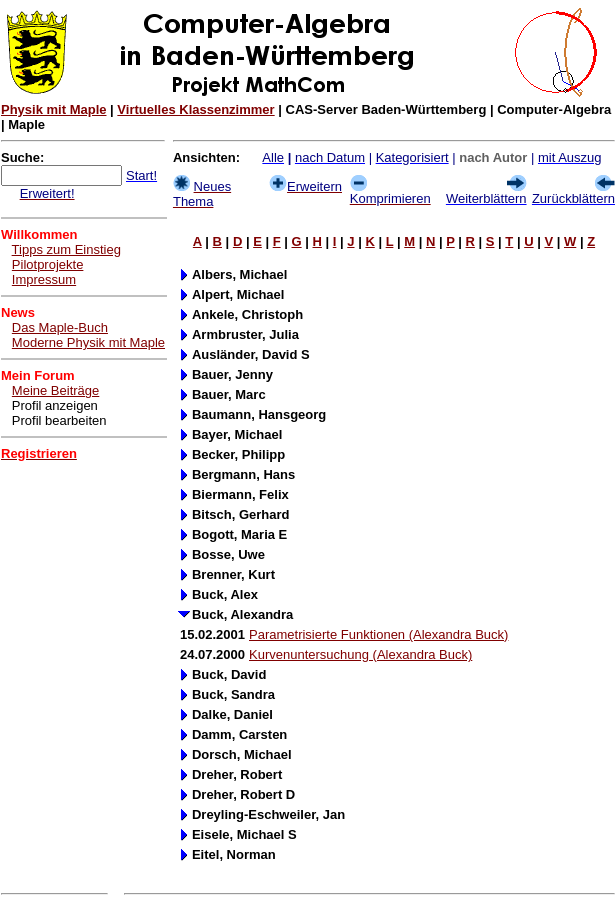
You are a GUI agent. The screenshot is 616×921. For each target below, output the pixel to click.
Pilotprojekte (48, 264)
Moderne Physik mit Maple (88, 342)
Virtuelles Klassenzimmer (195, 109)
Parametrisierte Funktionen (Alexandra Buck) (378, 634)
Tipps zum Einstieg (66, 249)
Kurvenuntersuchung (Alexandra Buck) (360, 654)
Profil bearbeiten (59, 420)
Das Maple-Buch (60, 327)
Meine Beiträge (55, 390)
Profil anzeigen (55, 405)
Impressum (44, 279)
